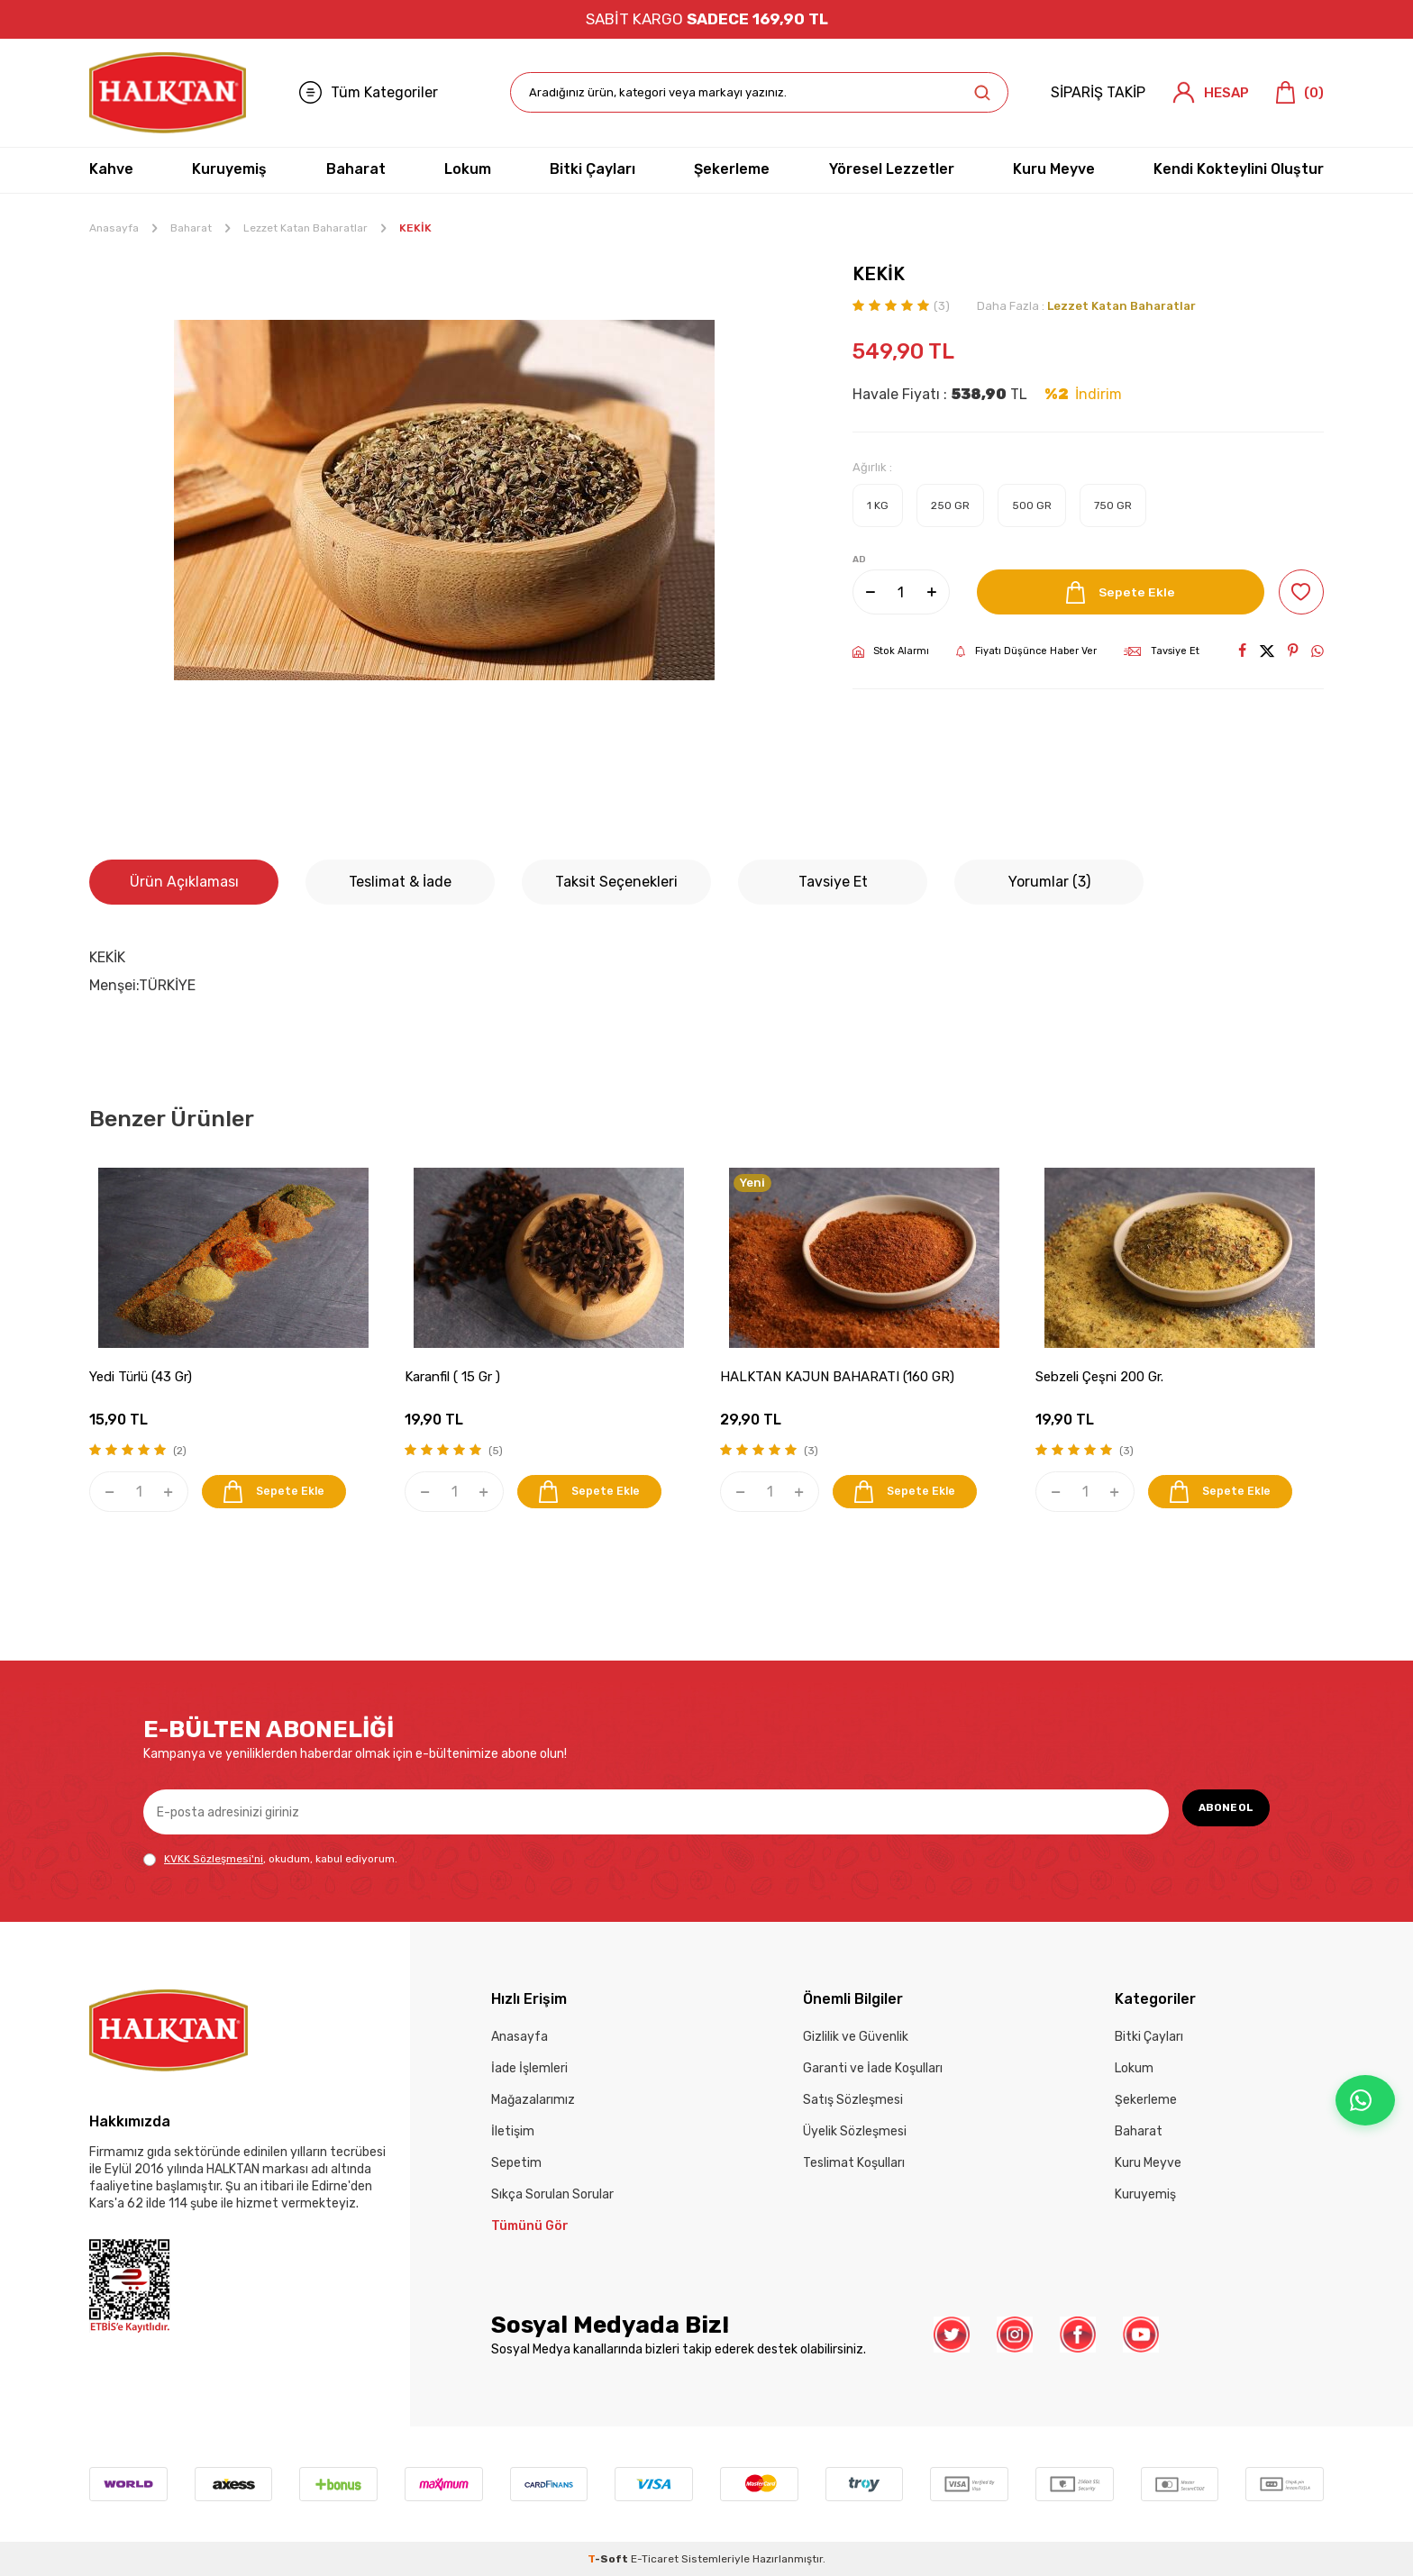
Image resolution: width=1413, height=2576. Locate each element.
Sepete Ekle (1113, 592)
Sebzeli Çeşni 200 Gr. (1099, 1377)
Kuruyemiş (229, 168)
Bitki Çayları (592, 168)
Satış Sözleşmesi (853, 2099)
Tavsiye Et (1161, 651)
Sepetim (516, 2163)
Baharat (356, 168)
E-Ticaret (655, 2559)
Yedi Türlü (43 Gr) (140, 1377)
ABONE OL (1216, 1811)
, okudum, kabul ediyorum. (270, 1859)
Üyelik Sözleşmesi (855, 2131)
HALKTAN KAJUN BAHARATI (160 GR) (837, 1377)
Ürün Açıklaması (184, 881)
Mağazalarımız (533, 2099)
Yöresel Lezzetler (891, 168)
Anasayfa (114, 228)
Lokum (467, 168)
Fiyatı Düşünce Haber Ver (1026, 651)
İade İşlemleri (529, 2068)
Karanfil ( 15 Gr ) (452, 1377)
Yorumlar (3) (1049, 881)
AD (859, 559)
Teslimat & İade (400, 881)
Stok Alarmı (890, 651)
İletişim (512, 2131)
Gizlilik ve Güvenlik (855, 2036)
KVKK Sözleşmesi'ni (213, 1858)
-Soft (609, 2559)
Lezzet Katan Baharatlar (305, 228)
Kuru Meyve (1054, 168)
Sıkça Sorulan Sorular (552, 2194)
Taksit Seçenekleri (616, 881)
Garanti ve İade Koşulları (873, 2068)
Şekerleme (732, 168)
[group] (443, 500)
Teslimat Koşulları (854, 2163)
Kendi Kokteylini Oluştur (1238, 168)
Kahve (111, 168)
